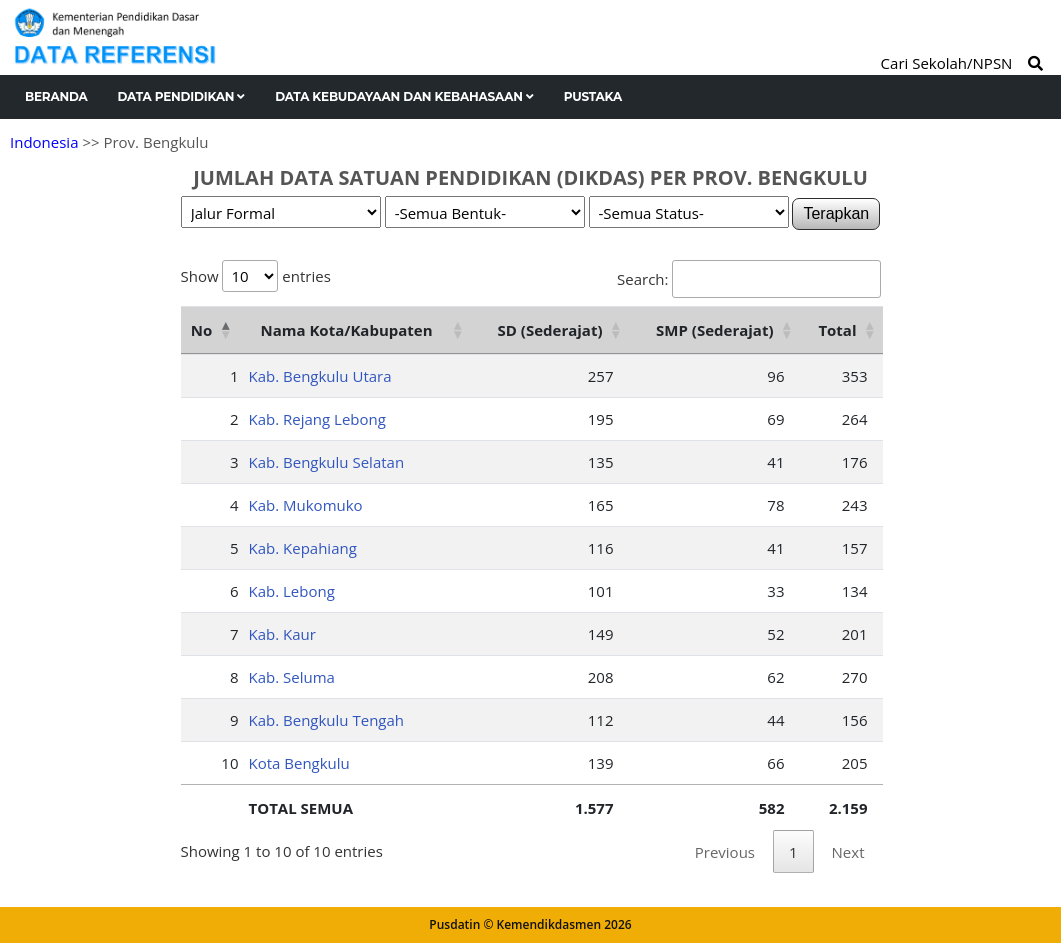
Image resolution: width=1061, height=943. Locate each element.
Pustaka (593, 96)
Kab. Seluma (292, 677)
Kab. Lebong (292, 591)
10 (229, 763)
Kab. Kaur (282, 634)
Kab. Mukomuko (306, 505)
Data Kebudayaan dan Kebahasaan (404, 96)
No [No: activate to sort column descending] (201, 330)
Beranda (56, 96)
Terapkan (836, 213)
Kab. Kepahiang (303, 548)
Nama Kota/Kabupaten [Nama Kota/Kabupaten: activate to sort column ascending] (346, 330)
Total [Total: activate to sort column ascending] (837, 330)
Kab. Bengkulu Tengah (327, 720)
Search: (748, 279)
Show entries (256, 276)
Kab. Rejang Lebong (317, 419)
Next (848, 852)
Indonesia (44, 142)
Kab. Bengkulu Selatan (327, 462)
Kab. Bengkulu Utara (320, 376)
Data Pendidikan (182, 96)
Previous (725, 852)
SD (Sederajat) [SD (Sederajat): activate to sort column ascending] (550, 330)
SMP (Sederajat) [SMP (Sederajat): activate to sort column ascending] (714, 330)
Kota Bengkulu (299, 763)
